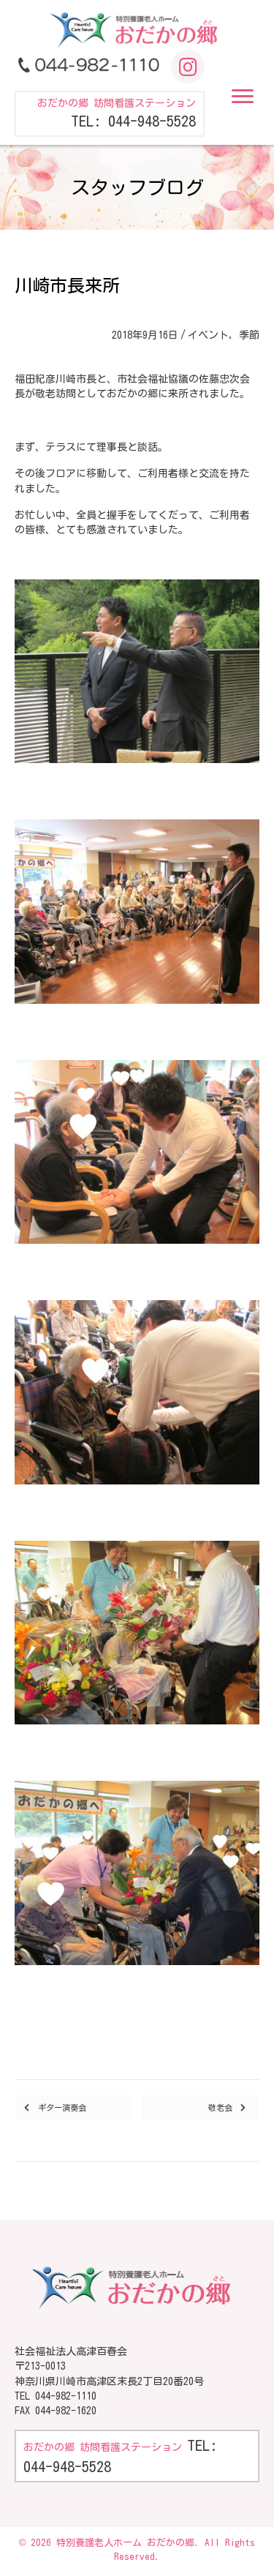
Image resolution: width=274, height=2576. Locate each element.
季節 (249, 335)
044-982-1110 (65, 2396)
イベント (208, 335)
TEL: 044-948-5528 (133, 120)
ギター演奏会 (62, 2107)
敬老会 (220, 2107)
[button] (243, 96)
